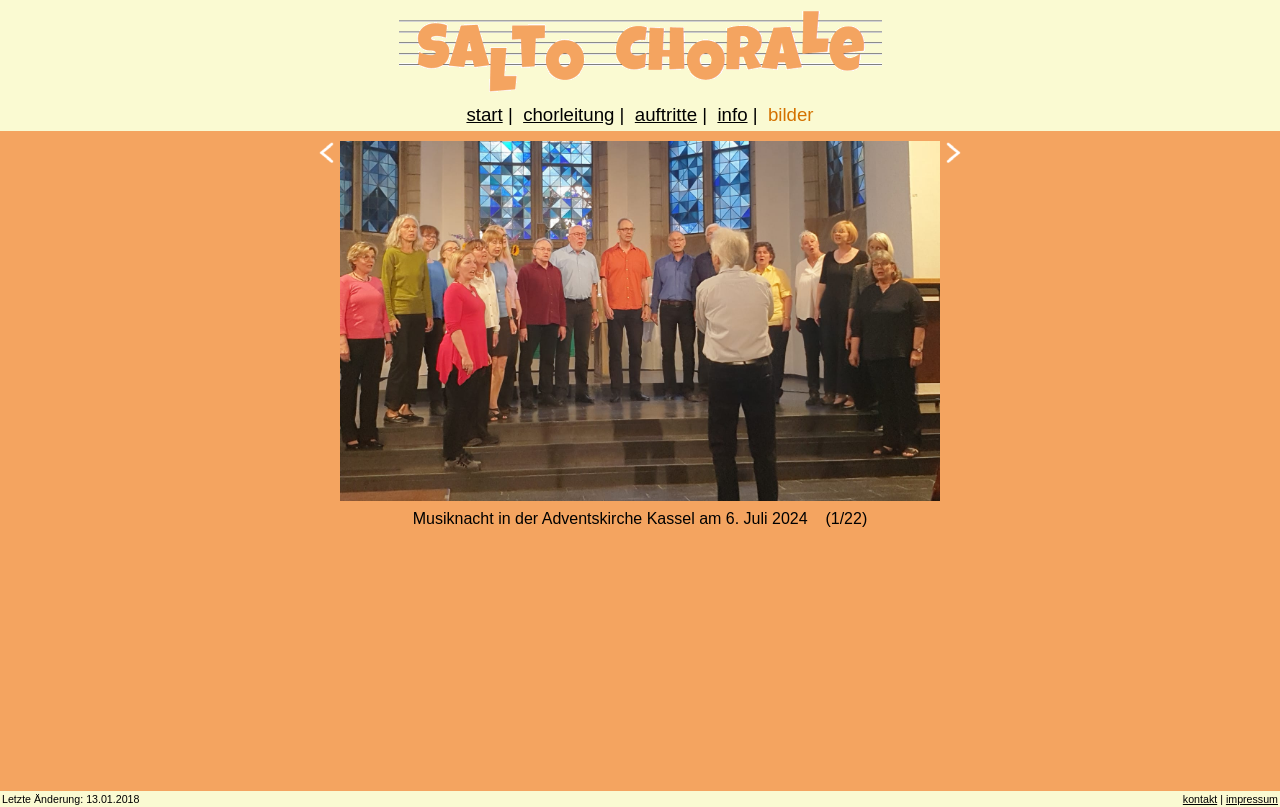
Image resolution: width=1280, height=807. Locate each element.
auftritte (666, 114)
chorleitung (568, 114)
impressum (1252, 799)
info (732, 114)
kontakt (1200, 799)
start (484, 114)
